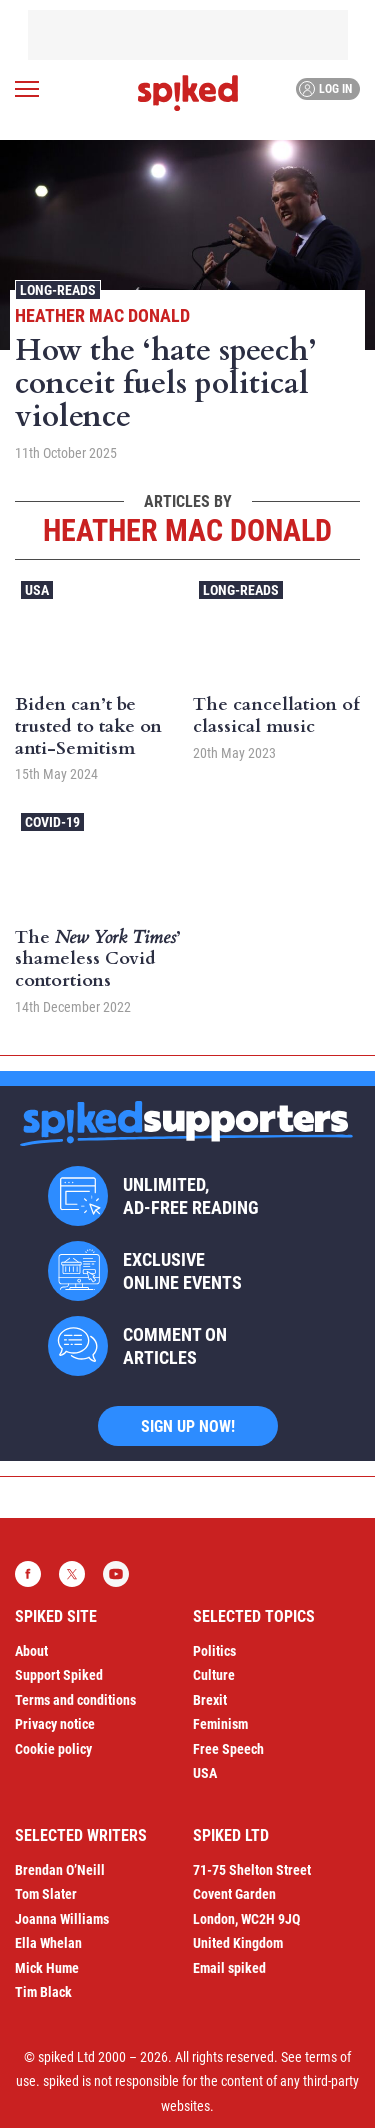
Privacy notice (55, 1724)
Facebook (28, 1574)
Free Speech (228, 1749)
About (31, 1651)
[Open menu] (27, 89)
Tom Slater (46, 1894)
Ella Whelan (48, 1943)
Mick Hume (47, 1968)
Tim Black (43, 1992)
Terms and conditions (75, 1700)
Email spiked (229, 1968)
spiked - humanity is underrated (188, 93)
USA (37, 590)
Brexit (210, 1700)
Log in (325, 89)
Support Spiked (59, 1675)
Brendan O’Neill (60, 1870)
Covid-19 (52, 822)
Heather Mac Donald (102, 315)
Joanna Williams (62, 1919)
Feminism (220, 1724)
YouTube (116, 1574)
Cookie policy (53, 1749)
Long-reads (58, 290)
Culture (214, 1675)
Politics (214, 1651)
